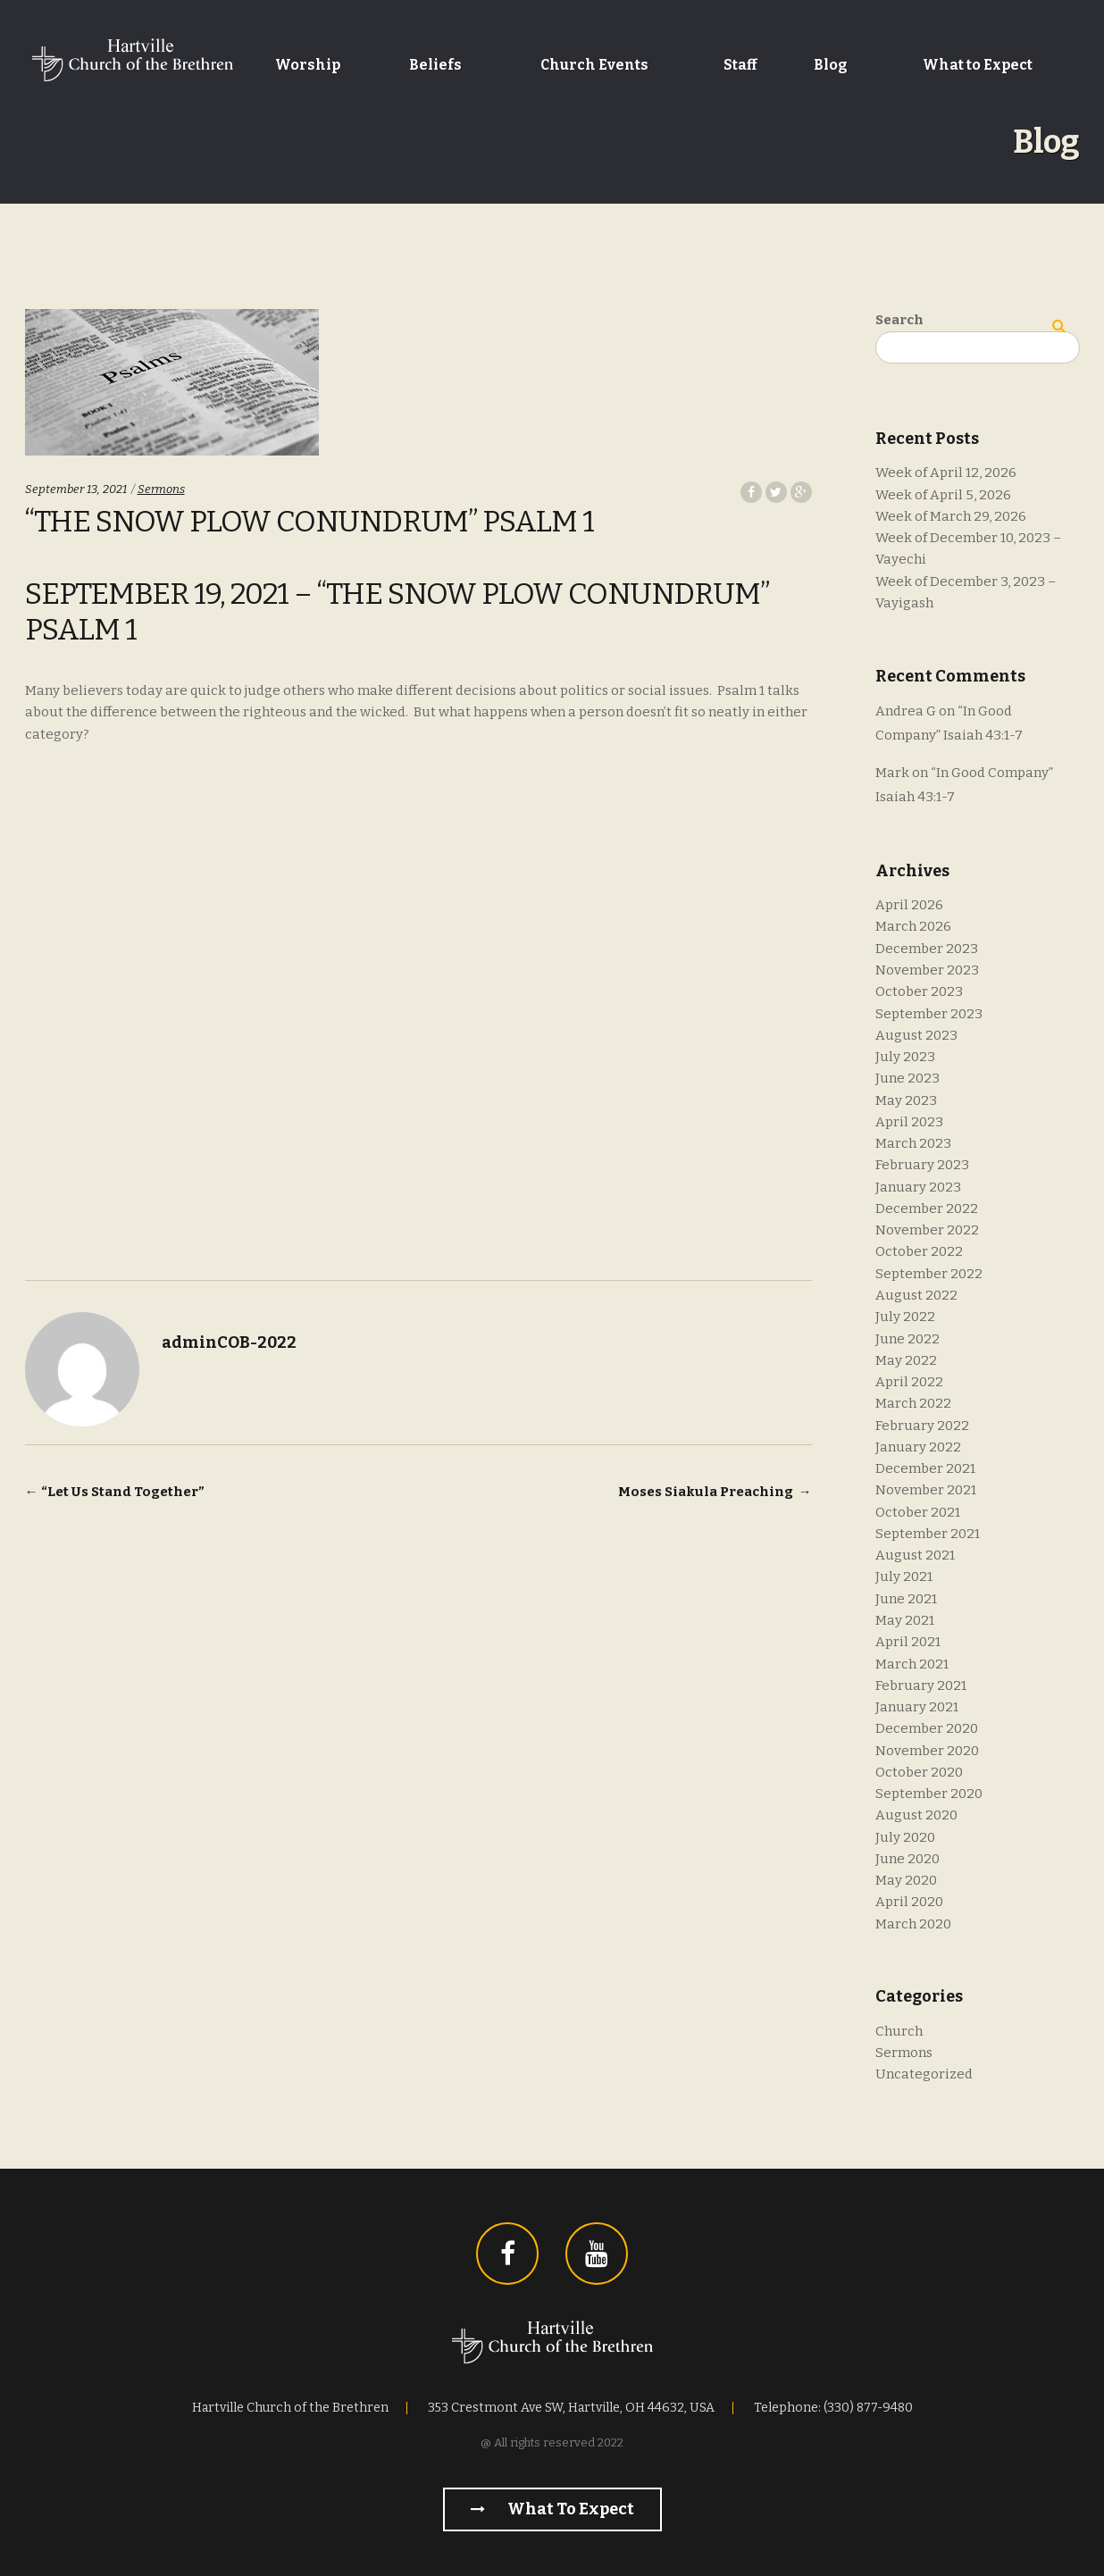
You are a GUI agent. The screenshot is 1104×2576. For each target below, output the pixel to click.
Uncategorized (924, 2074)
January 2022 (918, 1447)
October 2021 (917, 1512)
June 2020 (907, 1859)
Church (899, 2031)
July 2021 (904, 1576)
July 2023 (905, 1057)
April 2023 (909, 1122)
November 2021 (925, 1490)
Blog (831, 64)
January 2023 (918, 1187)
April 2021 (908, 1642)
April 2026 (909, 905)
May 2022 (906, 1360)
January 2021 (916, 1707)
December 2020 (926, 1728)
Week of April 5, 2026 (943, 495)
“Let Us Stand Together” (115, 1492)
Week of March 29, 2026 (950, 516)
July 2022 (905, 1317)
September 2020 (929, 1794)
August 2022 (916, 1295)
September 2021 (927, 1534)
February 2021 (920, 1685)
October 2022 (919, 1251)
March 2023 (913, 1143)
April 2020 (909, 1902)
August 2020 (916, 1815)
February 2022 (922, 1426)
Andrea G (905, 711)
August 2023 (916, 1035)
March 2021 (912, 1664)
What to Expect (978, 64)
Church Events (594, 64)
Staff (740, 64)
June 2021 (906, 1599)
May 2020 (906, 1880)
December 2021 (925, 1468)
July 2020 (905, 1837)
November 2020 (927, 1751)
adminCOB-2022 (229, 1342)
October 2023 (919, 991)
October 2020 (919, 1772)
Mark (892, 773)
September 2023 (929, 1014)
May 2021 (904, 1620)
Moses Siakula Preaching (715, 1492)
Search (899, 320)
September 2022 (929, 1274)
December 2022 (926, 1208)
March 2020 (913, 1924)
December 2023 (926, 949)
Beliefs (435, 64)
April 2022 (909, 1382)
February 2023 (922, 1165)
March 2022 (913, 1403)
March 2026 (913, 926)
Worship (307, 64)
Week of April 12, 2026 (945, 472)
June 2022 (907, 1339)
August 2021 (915, 1555)
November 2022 (927, 1230)
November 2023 (927, 970)
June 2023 (907, 1078)
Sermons (161, 489)
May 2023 (906, 1100)
